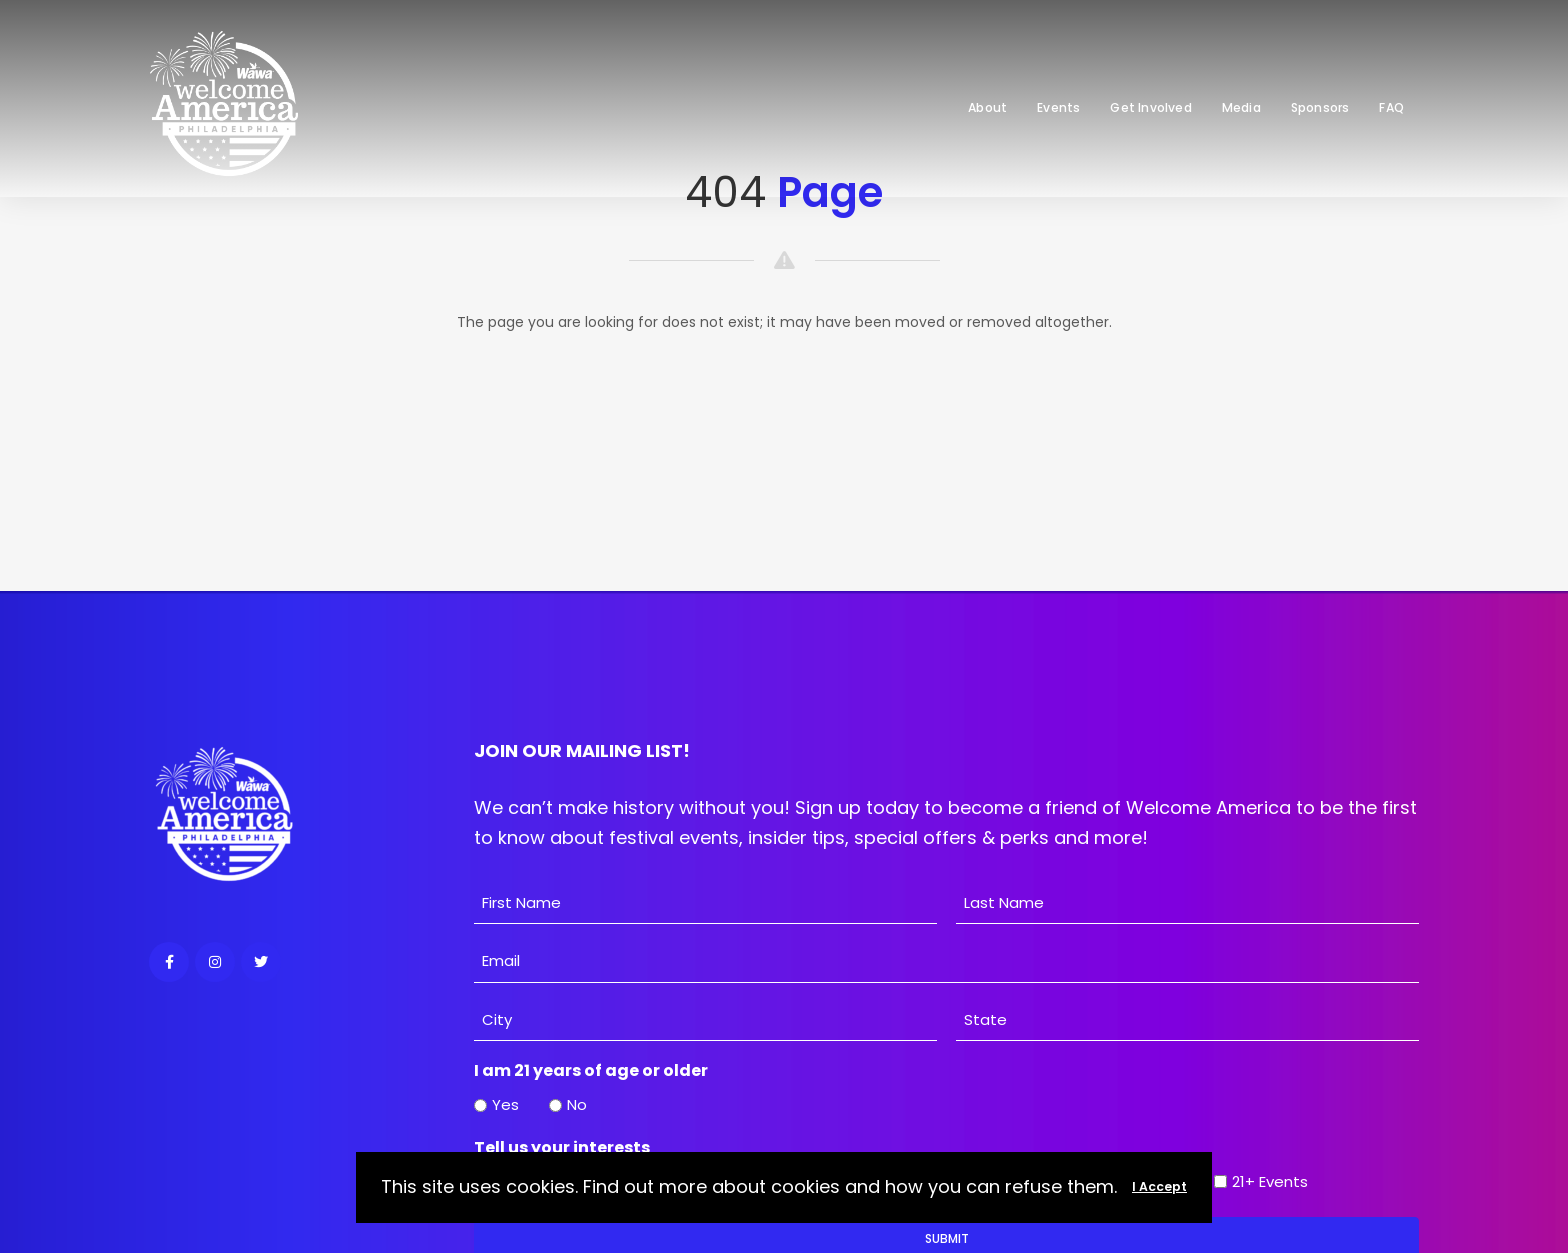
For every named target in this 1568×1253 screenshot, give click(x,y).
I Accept (1159, 1186)
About (987, 107)
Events (1058, 107)
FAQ (1391, 107)
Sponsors (1320, 107)
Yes (505, 1104)
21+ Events (1270, 1181)
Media (1241, 107)
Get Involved (1150, 107)
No (577, 1104)
